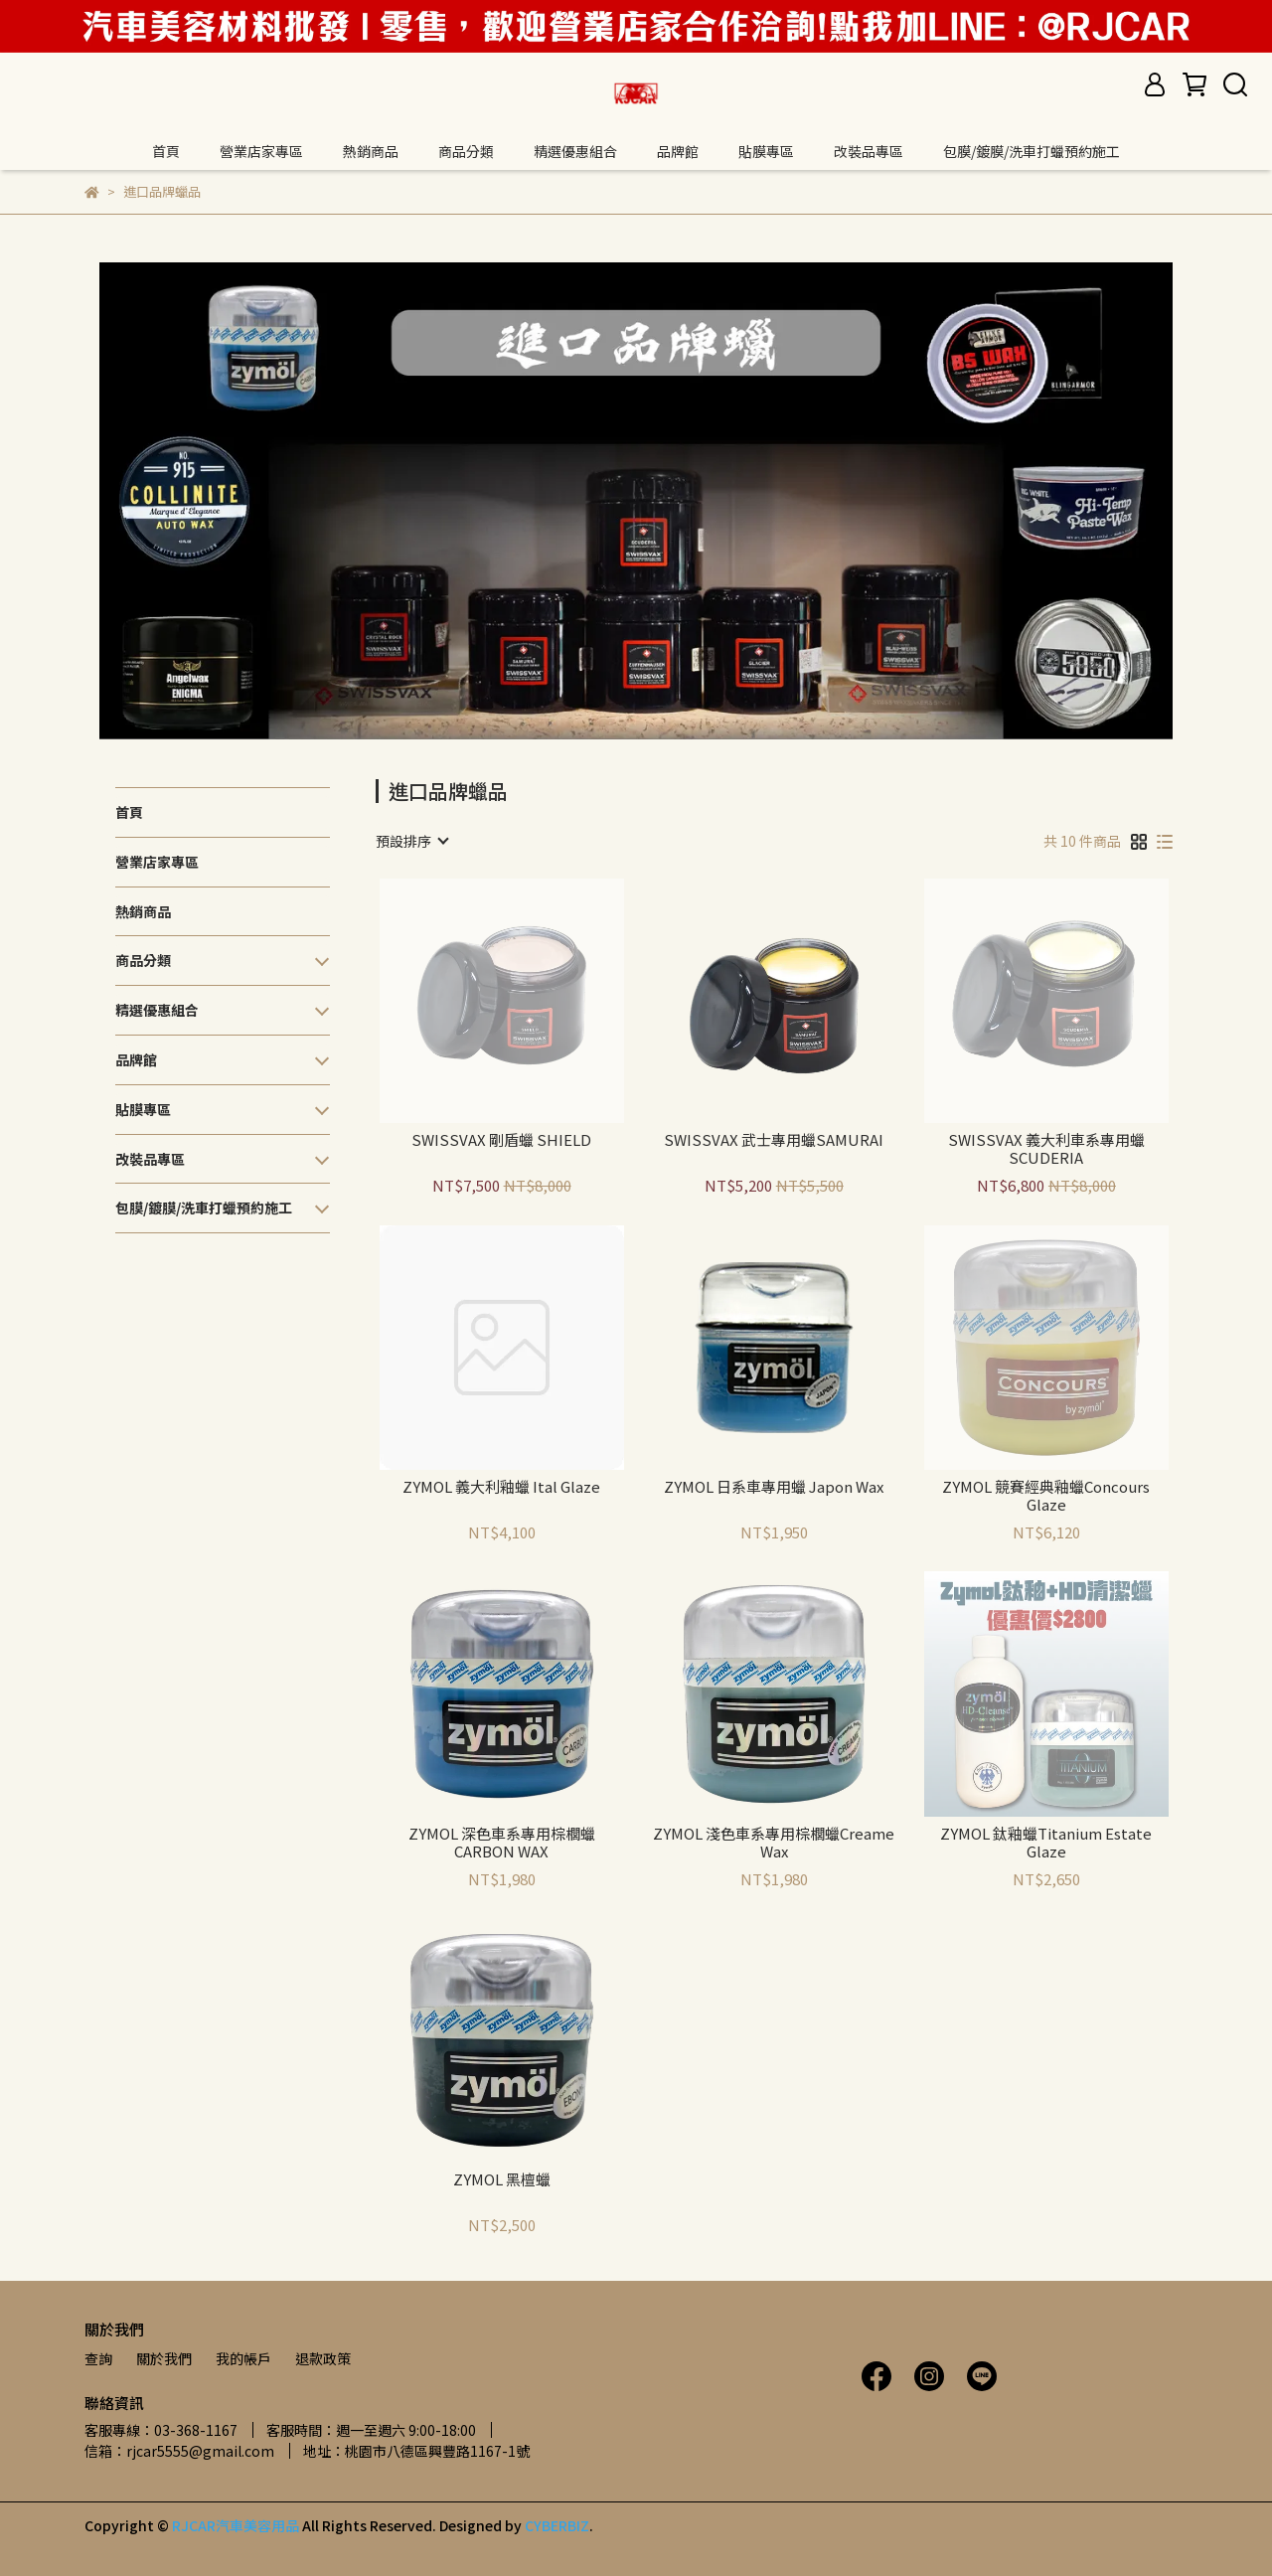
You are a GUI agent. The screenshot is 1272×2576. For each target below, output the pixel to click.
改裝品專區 (868, 151)
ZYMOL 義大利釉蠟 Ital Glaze (501, 1487)
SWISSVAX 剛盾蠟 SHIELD (501, 1140)
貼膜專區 (766, 151)
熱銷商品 (370, 151)
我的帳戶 (243, 2358)
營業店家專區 (261, 151)
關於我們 (164, 2358)
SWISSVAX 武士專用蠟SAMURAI (773, 1140)
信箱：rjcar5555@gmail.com (179, 2451)
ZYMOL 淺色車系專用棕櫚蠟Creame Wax (773, 1842)
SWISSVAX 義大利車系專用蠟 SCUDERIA (1046, 1149)
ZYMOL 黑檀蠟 (502, 2180)
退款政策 (323, 2358)
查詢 (98, 2358)
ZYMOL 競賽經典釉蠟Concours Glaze (1046, 1496)
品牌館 (678, 151)
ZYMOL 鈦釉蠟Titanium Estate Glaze (1046, 1842)
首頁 (166, 151)
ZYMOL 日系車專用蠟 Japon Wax (773, 1487)
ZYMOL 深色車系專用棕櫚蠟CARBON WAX (501, 1842)
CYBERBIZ (557, 2525)
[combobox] (411, 841)
